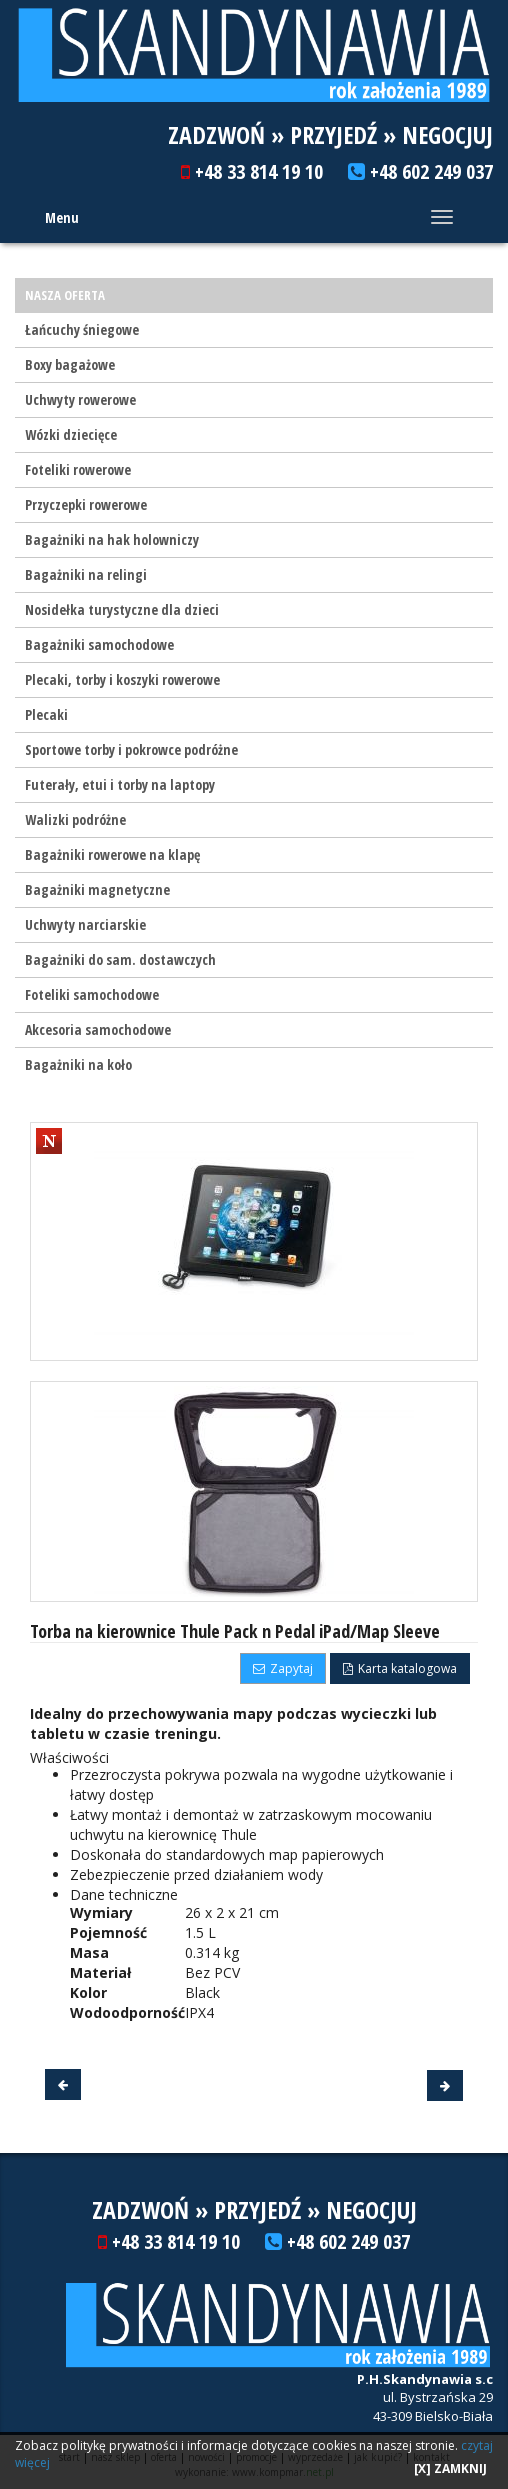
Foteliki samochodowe (92, 994)
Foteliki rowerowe (78, 469)
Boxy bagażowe (70, 364)
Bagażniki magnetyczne (97, 889)
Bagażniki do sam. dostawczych (120, 959)
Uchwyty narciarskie (85, 924)
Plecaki (46, 714)
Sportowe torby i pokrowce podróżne (131, 749)
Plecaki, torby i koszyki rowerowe (122, 679)
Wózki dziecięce (71, 434)
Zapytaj (283, 1668)
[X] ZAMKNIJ (450, 2468)
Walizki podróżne (75, 819)
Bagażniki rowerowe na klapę (112, 854)
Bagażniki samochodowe (99, 644)
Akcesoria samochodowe (98, 1029)
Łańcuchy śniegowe (82, 329)
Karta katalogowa (400, 1668)
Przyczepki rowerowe (86, 504)
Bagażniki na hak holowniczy (112, 539)
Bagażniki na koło (78, 1064)
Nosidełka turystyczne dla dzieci (122, 609)
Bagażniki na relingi (86, 574)
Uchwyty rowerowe (80, 399)
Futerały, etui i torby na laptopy (120, 784)
